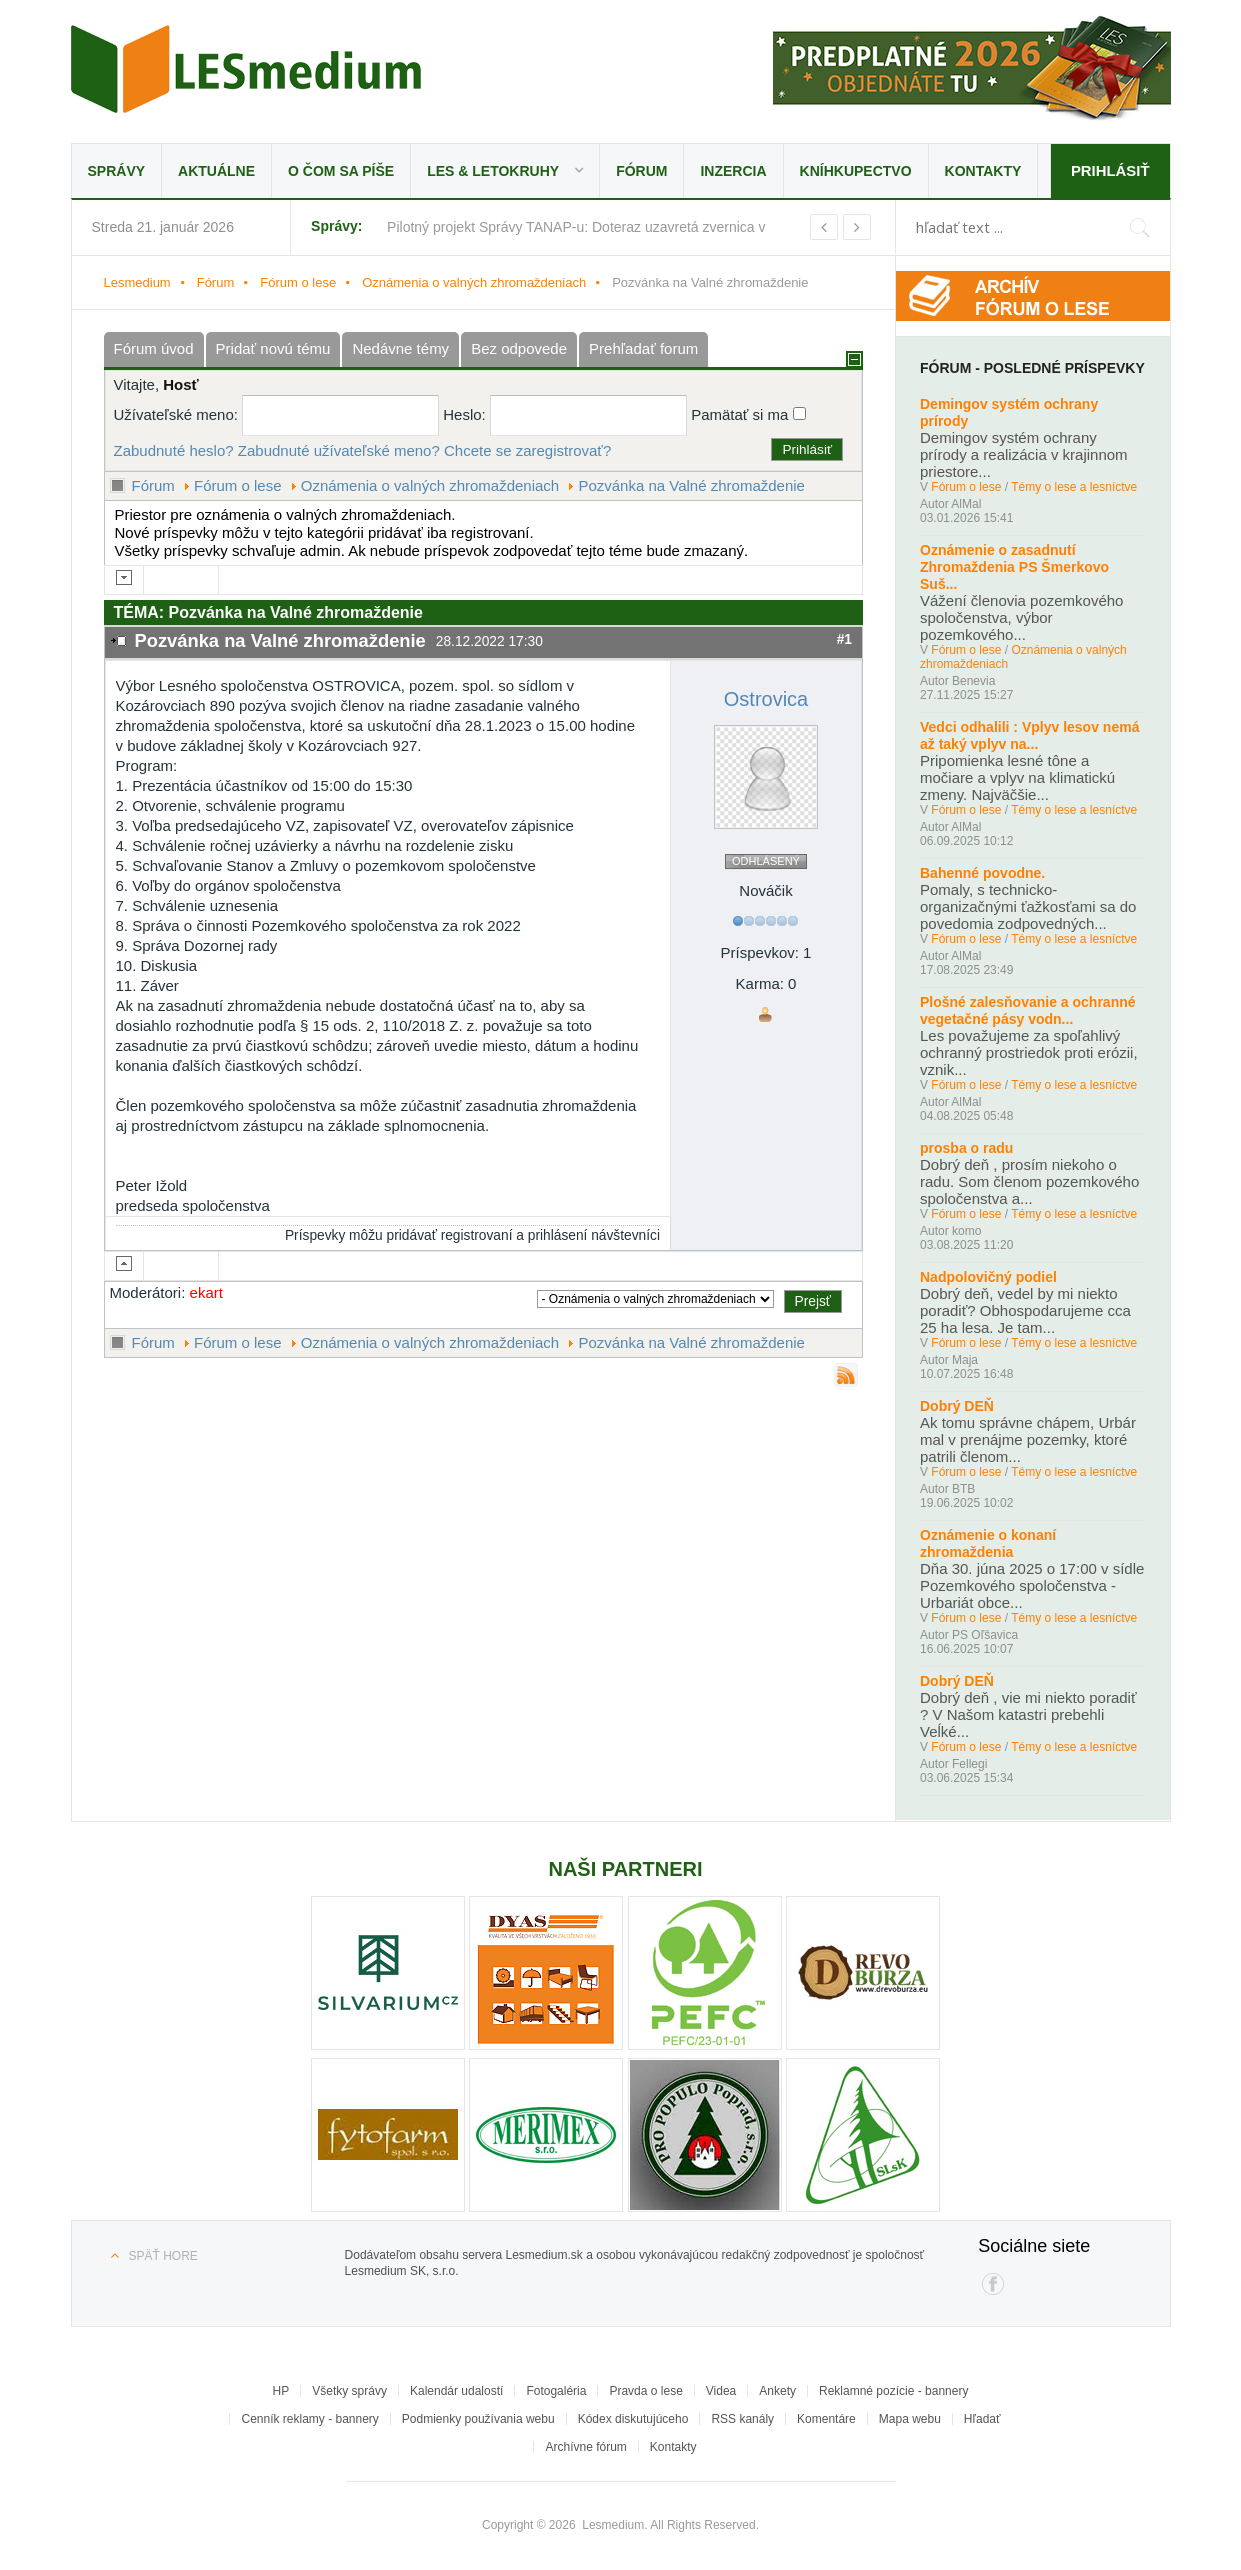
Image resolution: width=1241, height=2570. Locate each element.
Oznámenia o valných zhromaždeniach (474, 282)
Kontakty (983, 171)
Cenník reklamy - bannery (309, 2419)
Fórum (641, 171)
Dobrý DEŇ (957, 1406)
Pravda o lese (645, 2391)
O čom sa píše (341, 171)
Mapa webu (910, 2419)
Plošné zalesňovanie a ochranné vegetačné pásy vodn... (1028, 1010)
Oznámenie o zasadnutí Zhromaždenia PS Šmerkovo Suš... (1014, 567)
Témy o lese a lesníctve (1074, 487)
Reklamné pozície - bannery (893, 2391)
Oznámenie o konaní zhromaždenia (988, 1543)
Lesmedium (246, 69)
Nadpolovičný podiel (988, 1277)
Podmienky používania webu (478, 2419)
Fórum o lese (298, 282)
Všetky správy (349, 2391)
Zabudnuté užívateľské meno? (339, 450)
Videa (721, 2391)
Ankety (777, 2391)
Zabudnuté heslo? (174, 450)
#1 (844, 639)
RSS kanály (742, 2419)
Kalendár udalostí (456, 2391)
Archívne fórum (585, 2447)
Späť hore (163, 2256)
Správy (117, 171)
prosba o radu (966, 1148)
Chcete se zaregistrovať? (527, 450)
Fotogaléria (556, 2391)
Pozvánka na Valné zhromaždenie (691, 485)
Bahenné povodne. (982, 873)
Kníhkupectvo (856, 171)
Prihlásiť (1109, 170)
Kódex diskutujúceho (633, 2419)
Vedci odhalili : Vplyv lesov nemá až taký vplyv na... (1029, 735)
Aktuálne (216, 171)
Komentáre (826, 2419)
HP (281, 2391)
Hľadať (982, 2419)
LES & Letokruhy (493, 171)
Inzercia (733, 171)
